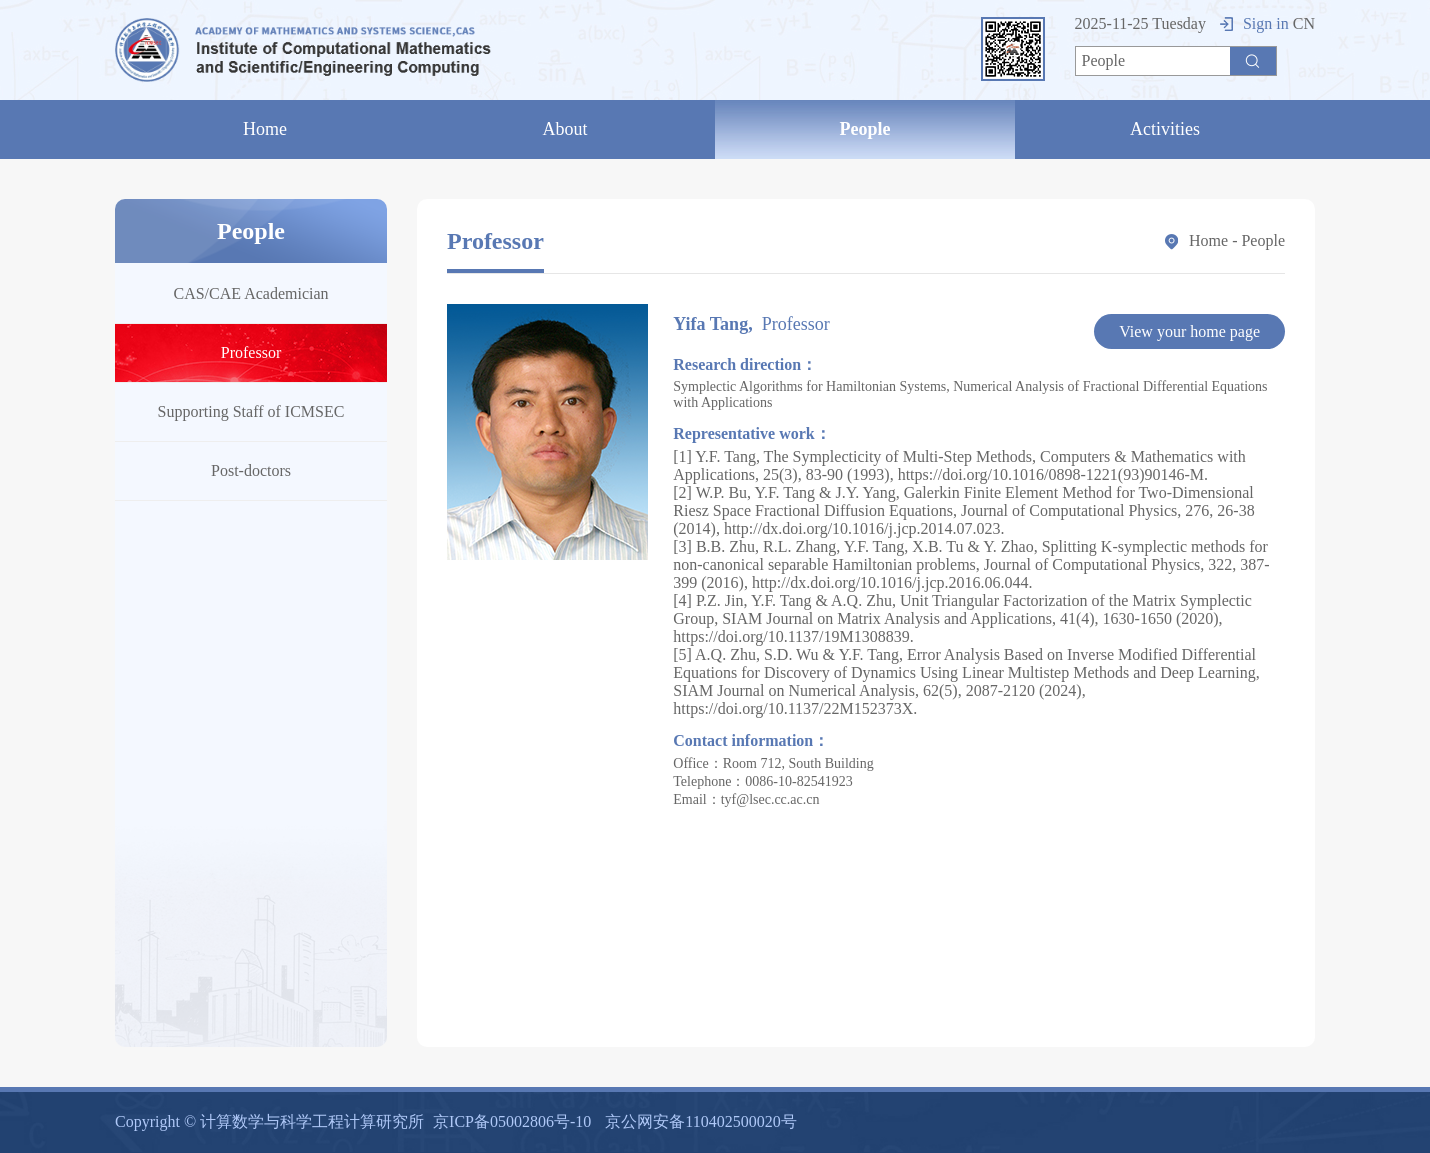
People (865, 129)
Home (265, 129)
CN (1304, 23)
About (565, 129)
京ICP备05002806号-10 (512, 1121)
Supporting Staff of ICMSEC (251, 411)
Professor (251, 352)
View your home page (1189, 331)
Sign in (1254, 23)
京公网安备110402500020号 (700, 1121)
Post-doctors (251, 470)
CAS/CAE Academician (250, 293)
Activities (1165, 129)
